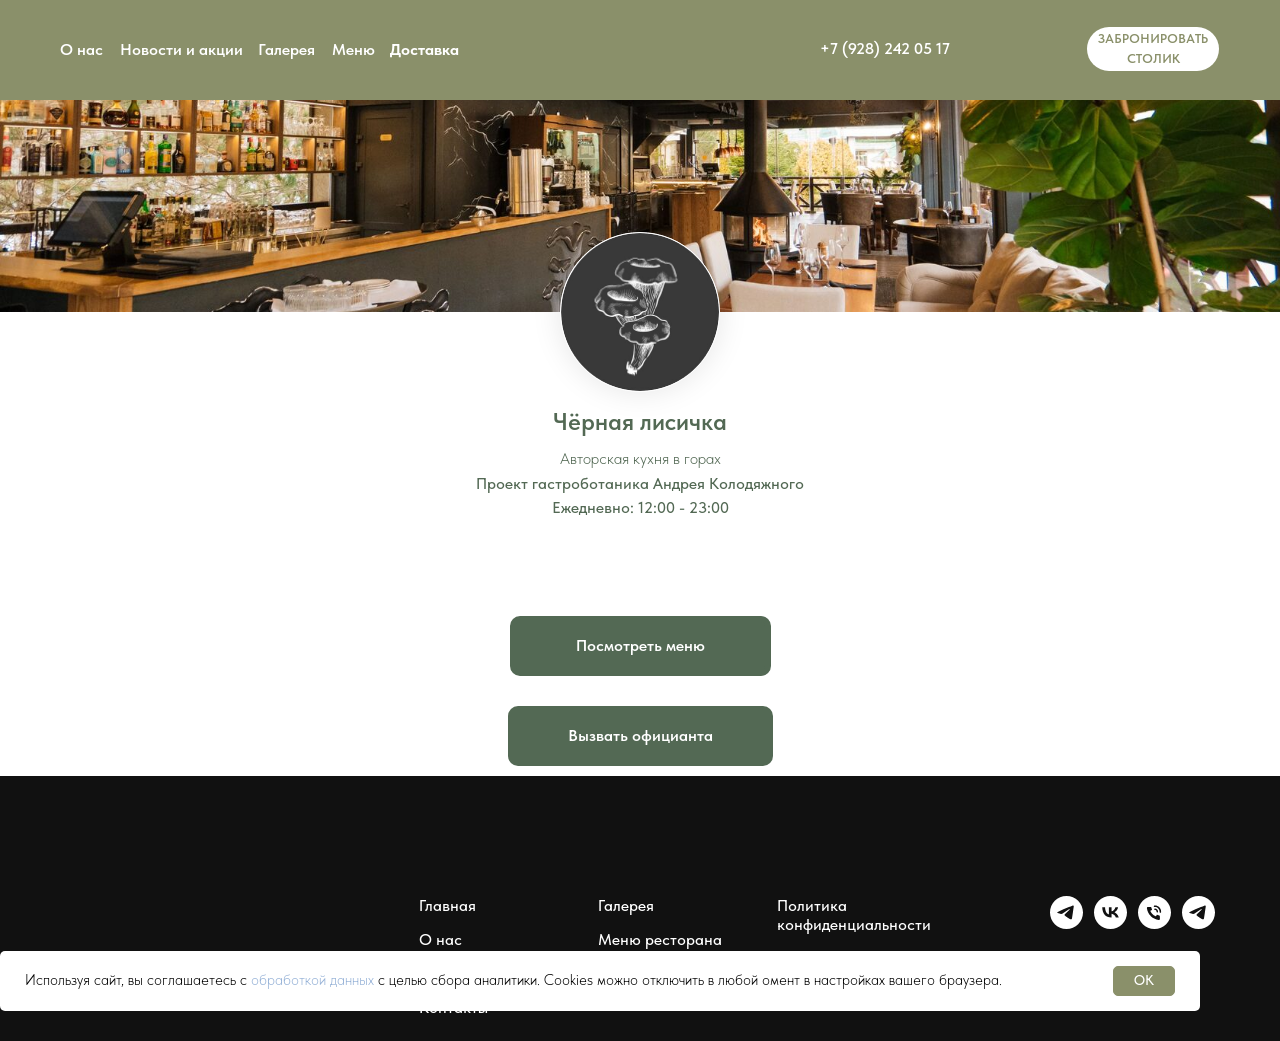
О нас (81, 49)
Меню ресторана (660, 939)
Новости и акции (181, 49)
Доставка (424, 49)
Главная (447, 905)
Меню (353, 49)
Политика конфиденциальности (854, 915)
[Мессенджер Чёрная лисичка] (1198, 923)
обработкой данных (312, 980)
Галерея (286, 49)
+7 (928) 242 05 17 (885, 48)
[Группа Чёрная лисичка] (1066, 923)
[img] (1024, 49)
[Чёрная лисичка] (1154, 923)
